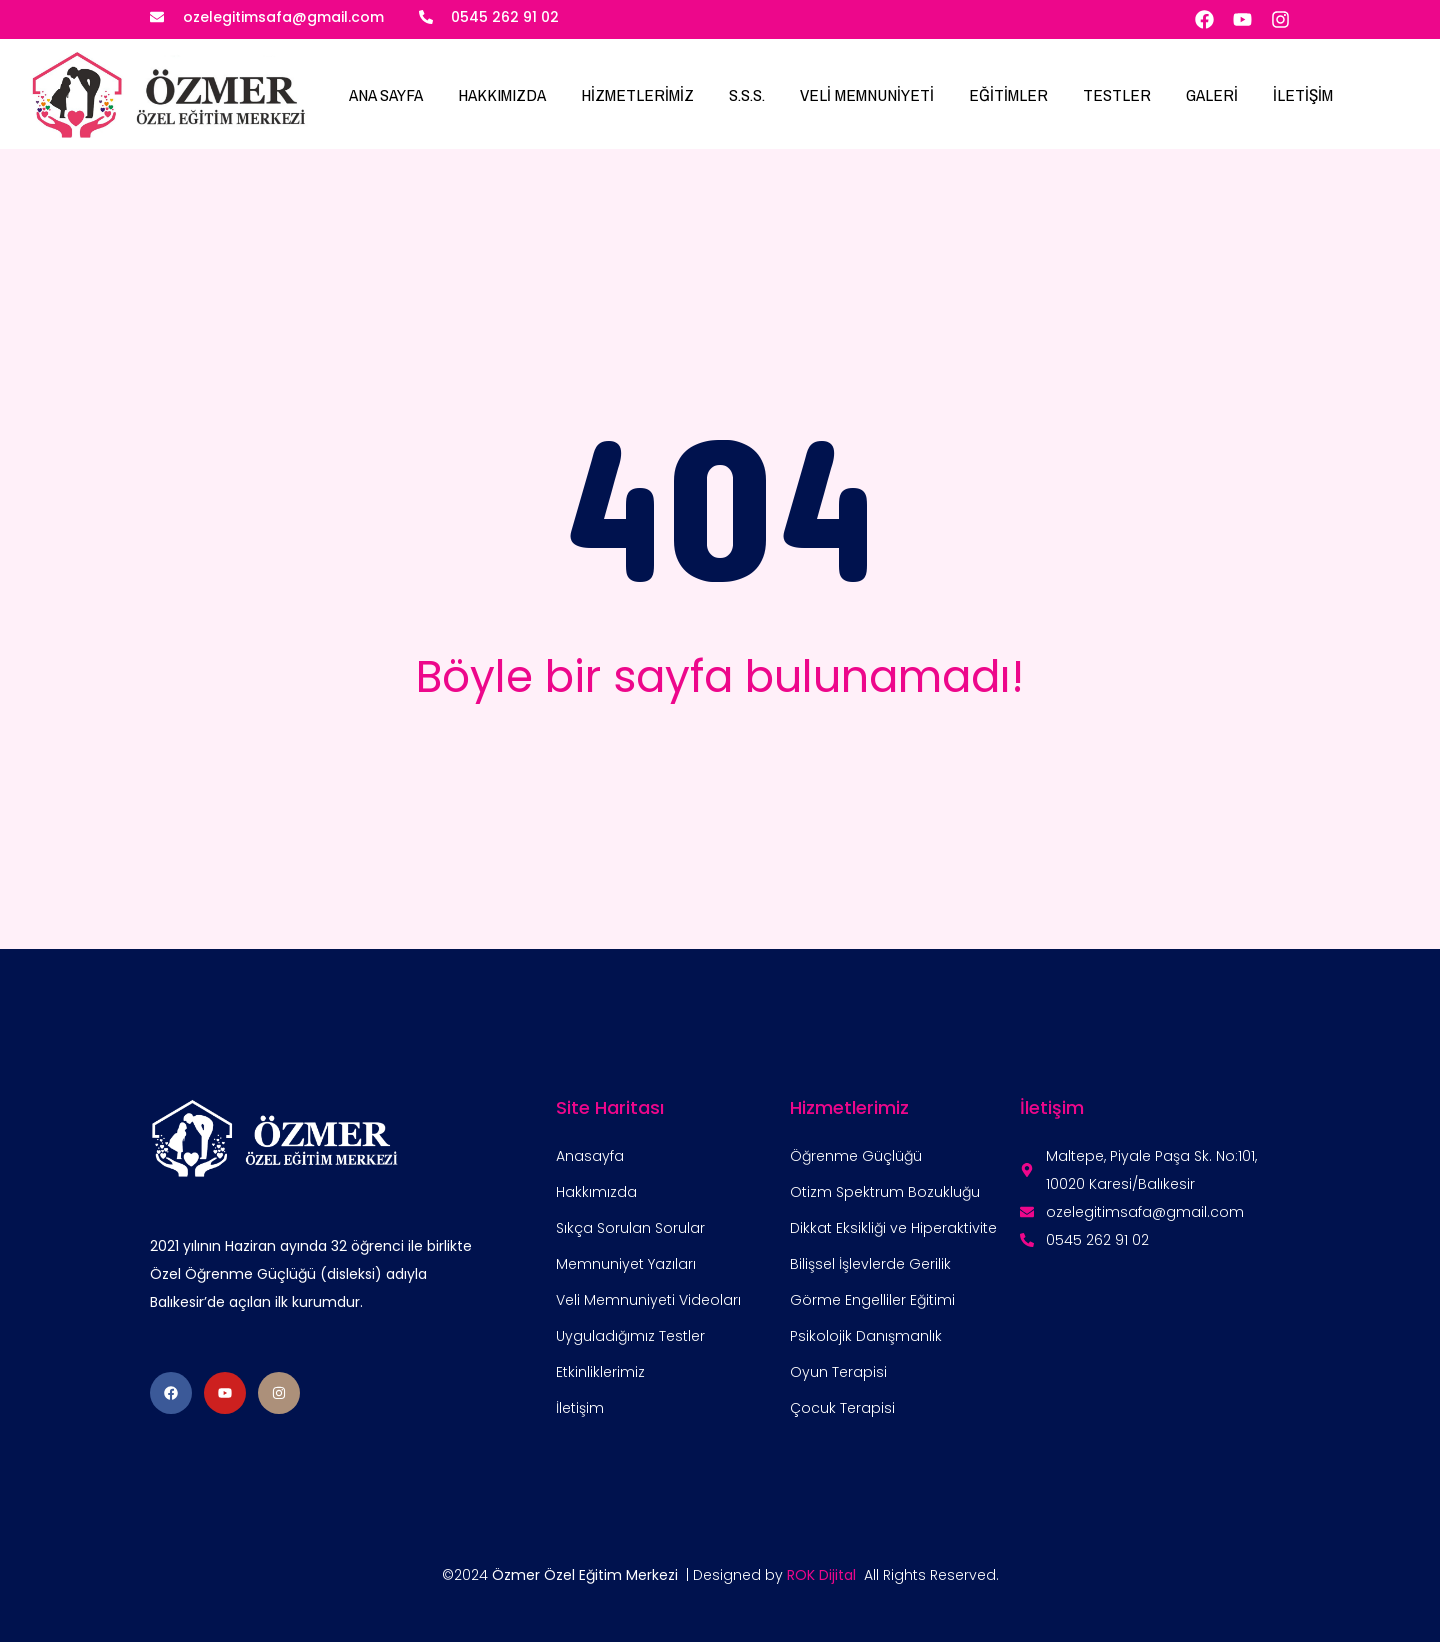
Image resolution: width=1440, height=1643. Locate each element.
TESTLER (1117, 94)
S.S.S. (747, 94)
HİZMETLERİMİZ (637, 94)
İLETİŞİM (1303, 94)
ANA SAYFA (386, 94)
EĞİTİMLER (1008, 94)
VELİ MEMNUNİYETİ (867, 94)
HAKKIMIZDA (502, 94)
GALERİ (1212, 94)
